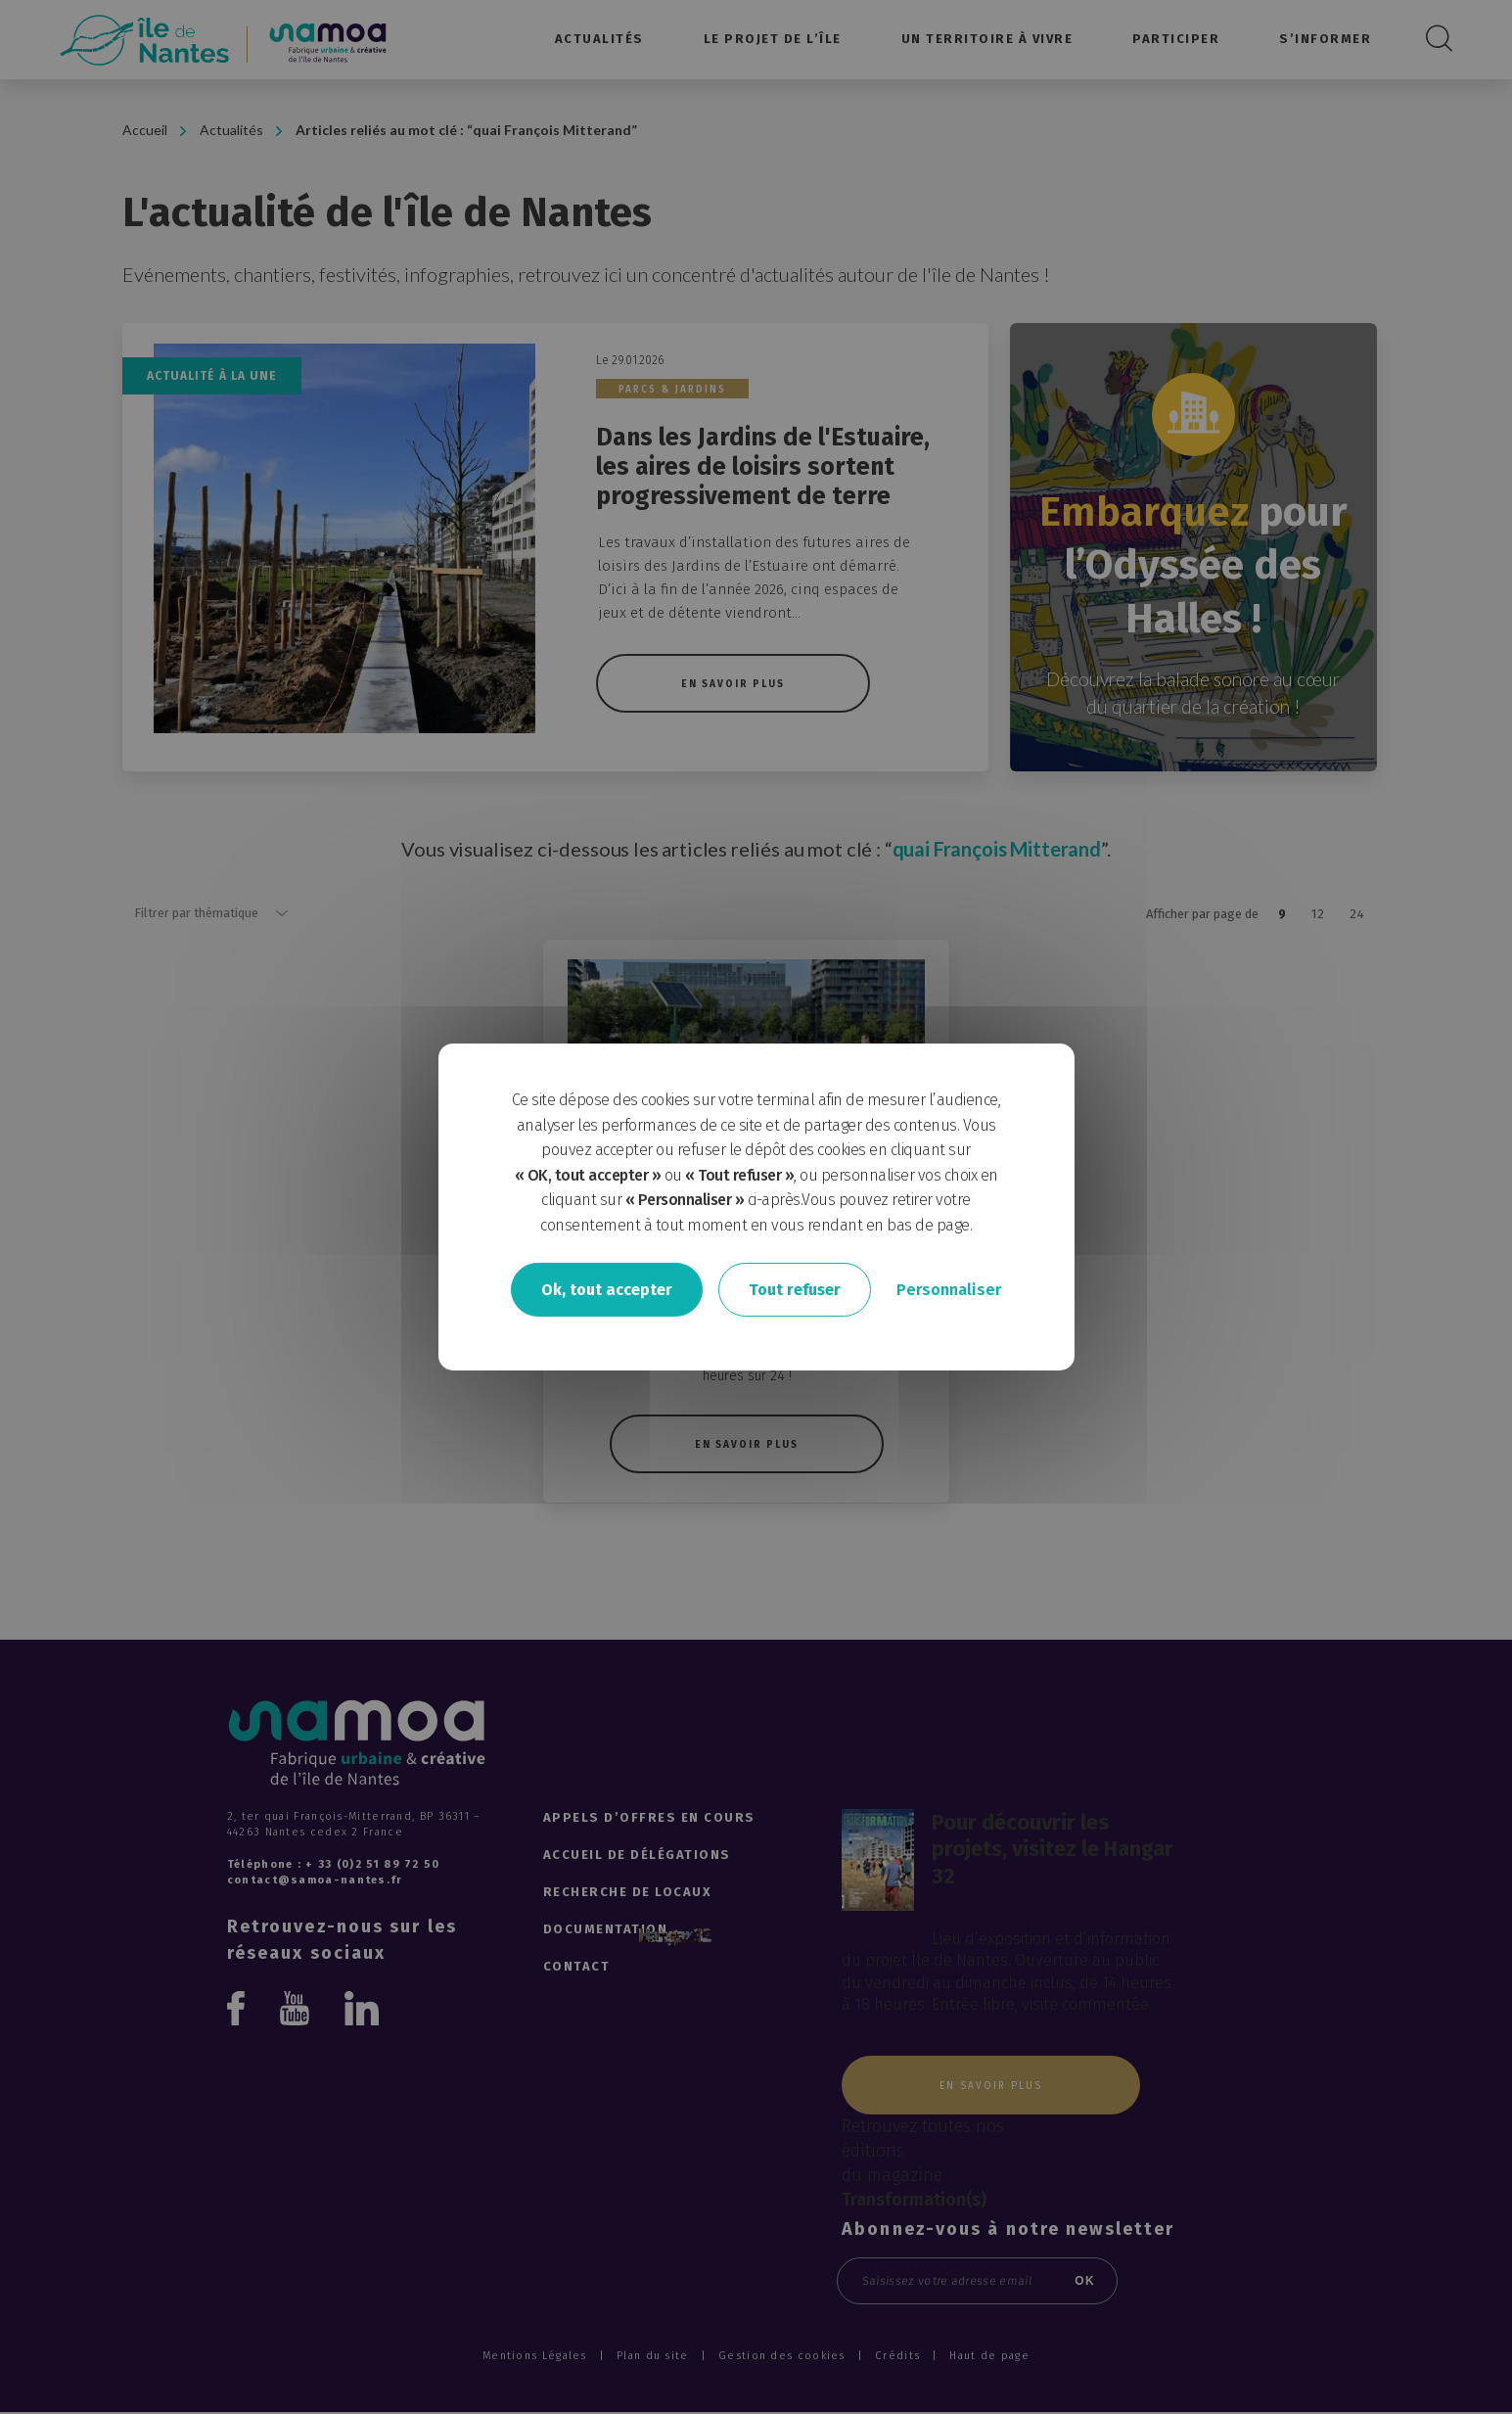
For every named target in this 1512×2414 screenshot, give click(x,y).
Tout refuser (795, 1288)
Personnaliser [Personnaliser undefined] (948, 1288)
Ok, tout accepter (606, 1288)
